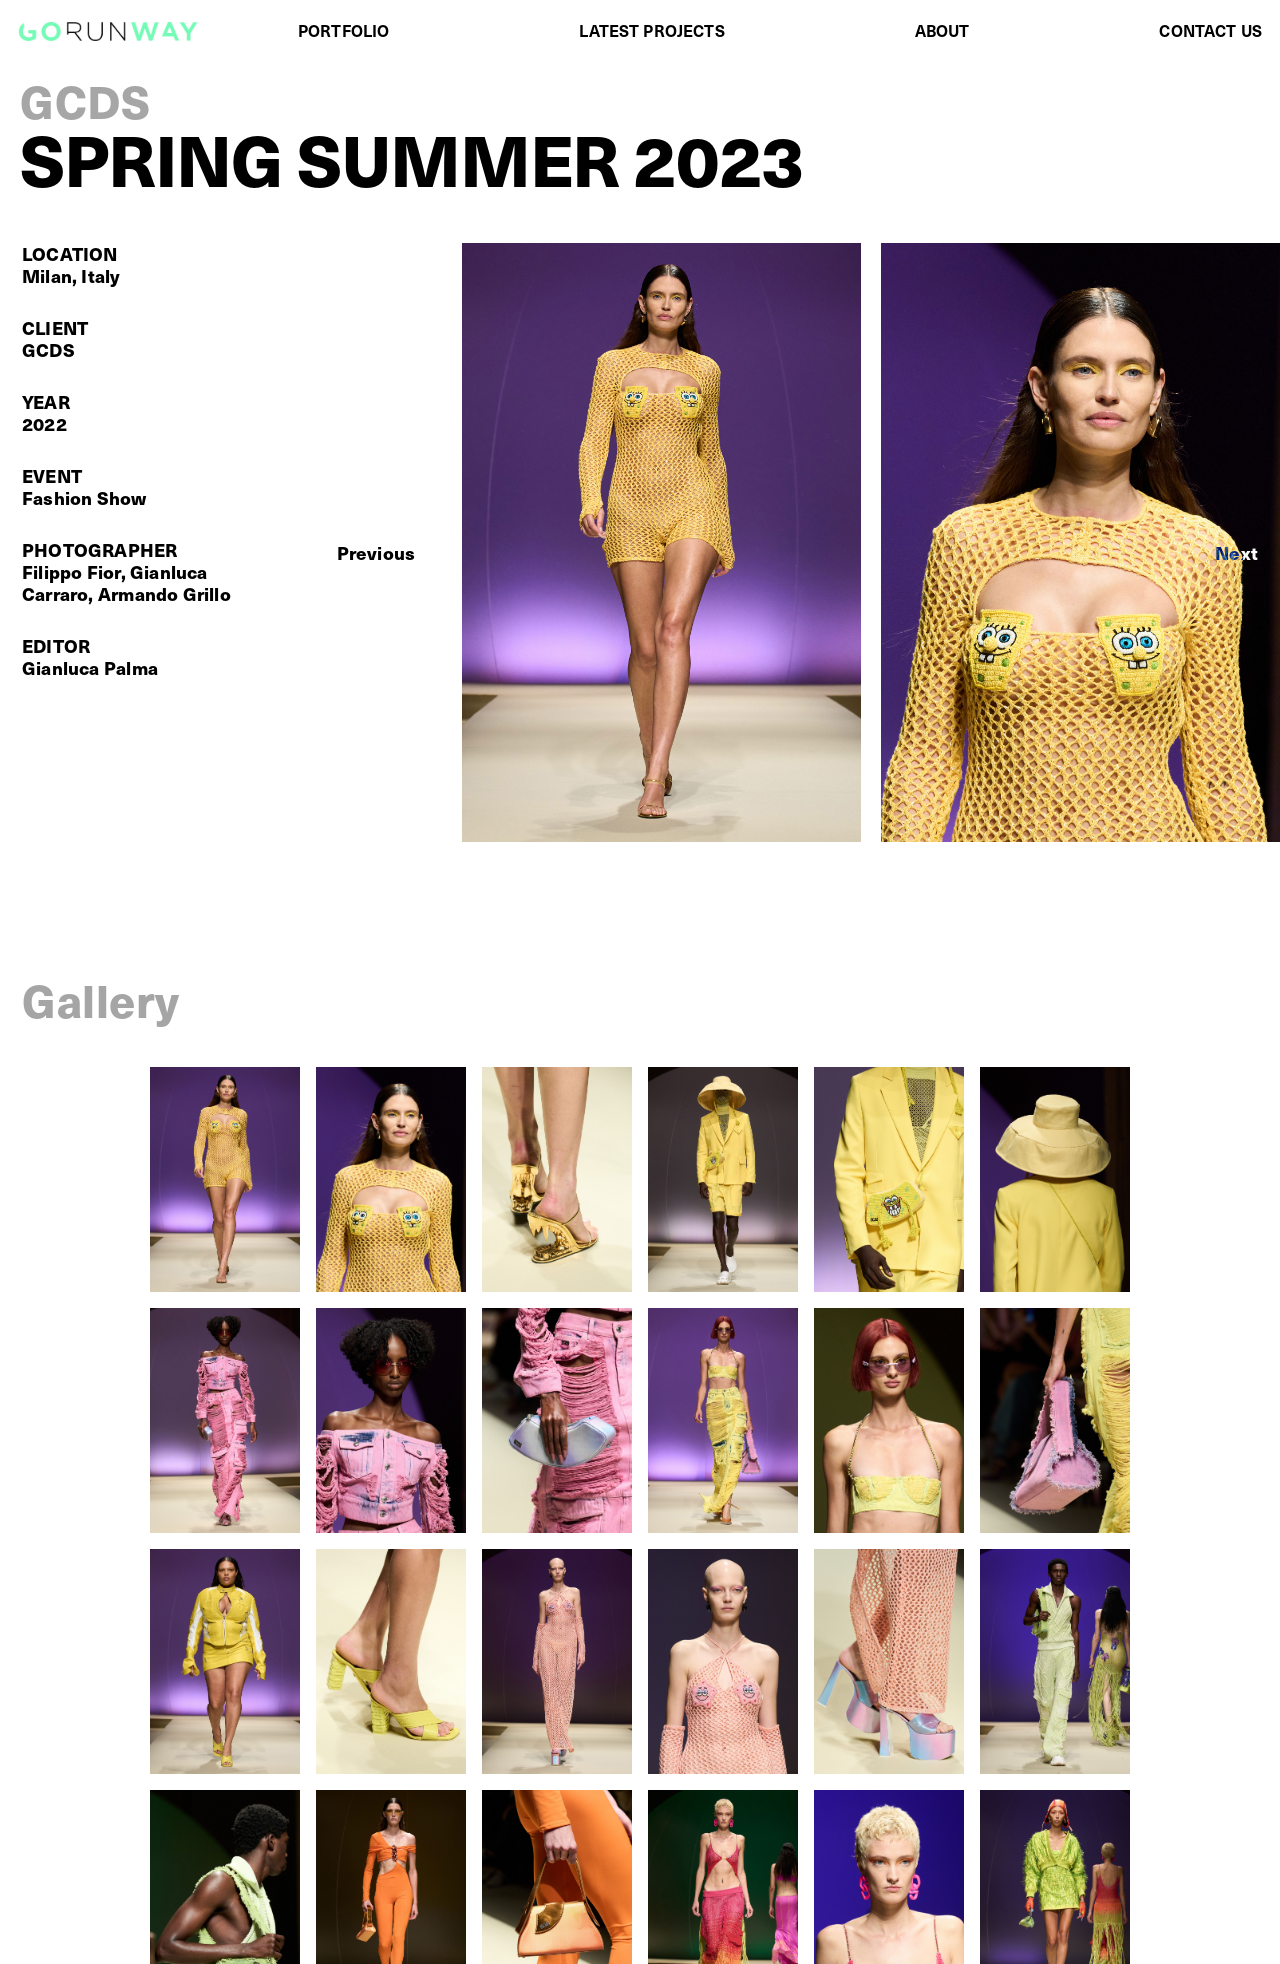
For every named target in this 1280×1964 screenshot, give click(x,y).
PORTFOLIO (343, 30)
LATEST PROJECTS (651, 30)
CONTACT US (1210, 30)
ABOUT (942, 30)
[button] (376, 553)
